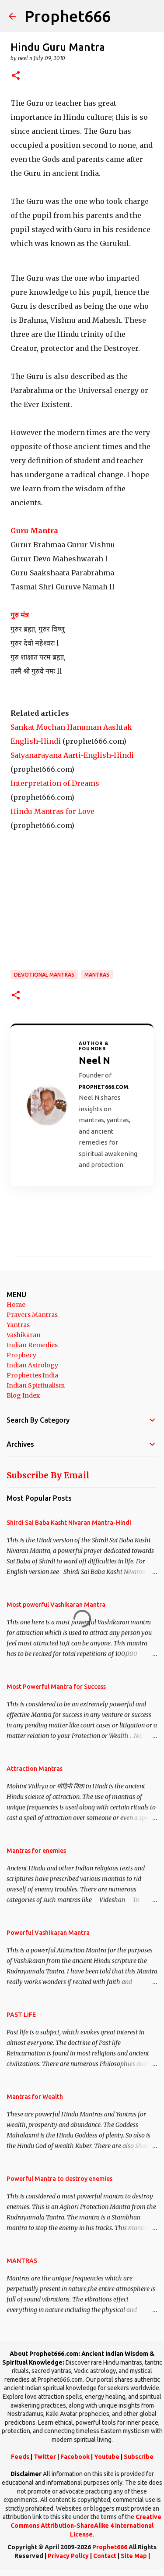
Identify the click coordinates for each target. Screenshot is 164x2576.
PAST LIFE (21, 2014)
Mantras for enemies (36, 1850)
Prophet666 (67, 16)
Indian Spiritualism (36, 1385)
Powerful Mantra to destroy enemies (59, 2178)
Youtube (106, 2456)
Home (16, 1305)
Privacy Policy (68, 2555)
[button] (15, 76)
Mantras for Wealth (35, 2096)
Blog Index (23, 1395)
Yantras (18, 1325)
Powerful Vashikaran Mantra (48, 1932)
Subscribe (139, 2456)
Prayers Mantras (32, 1315)
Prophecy (21, 1355)
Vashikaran (24, 1335)
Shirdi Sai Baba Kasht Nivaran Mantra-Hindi (69, 1522)
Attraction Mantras (35, 1768)
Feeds (20, 2456)
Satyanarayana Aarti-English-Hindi (72, 755)
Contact (104, 2555)
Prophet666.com (103, 1087)
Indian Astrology (32, 1365)
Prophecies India (32, 1375)
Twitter (45, 2456)
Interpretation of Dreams (54, 783)
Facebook (75, 2456)
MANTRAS (96, 975)
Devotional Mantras (44, 975)
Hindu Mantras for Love (52, 811)
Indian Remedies (32, 1345)
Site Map (134, 2555)
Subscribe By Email (48, 1475)
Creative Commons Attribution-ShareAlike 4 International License (85, 2525)
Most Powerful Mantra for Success (56, 1686)
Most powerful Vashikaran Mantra (56, 1604)
